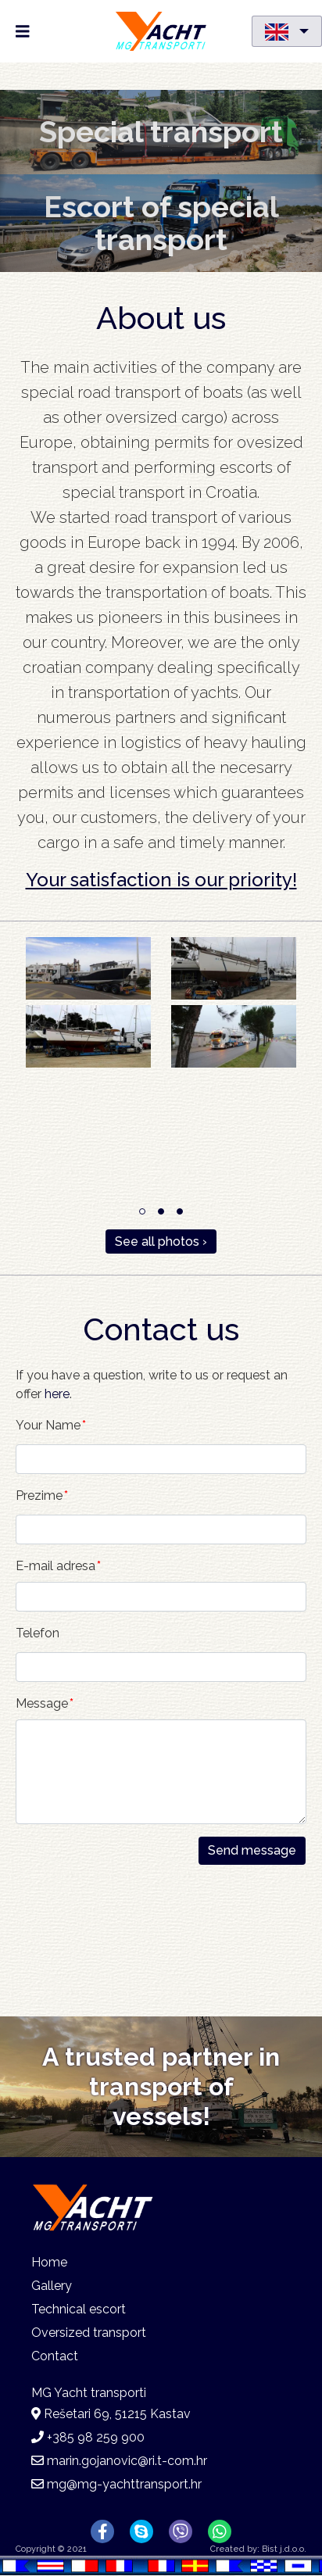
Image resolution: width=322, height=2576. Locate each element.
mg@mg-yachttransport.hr (124, 2484)
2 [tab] (161, 1211)
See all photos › (161, 1241)
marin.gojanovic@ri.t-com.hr (127, 2460)
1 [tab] (142, 1211)
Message (42, 1703)
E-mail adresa (55, 1565)
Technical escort (78, 2309)
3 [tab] (180, 1211)
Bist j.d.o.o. (284, 2549)
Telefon (37, 1633)
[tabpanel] (161, 1005)
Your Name (48, 1425)
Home (49, 2262)
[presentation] (80, 1921)
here (57, 1393)
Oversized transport (88, 2332)
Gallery (51, 2285)
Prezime (39, 1495)
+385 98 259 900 (96, 2437)
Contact (54, 2356)
